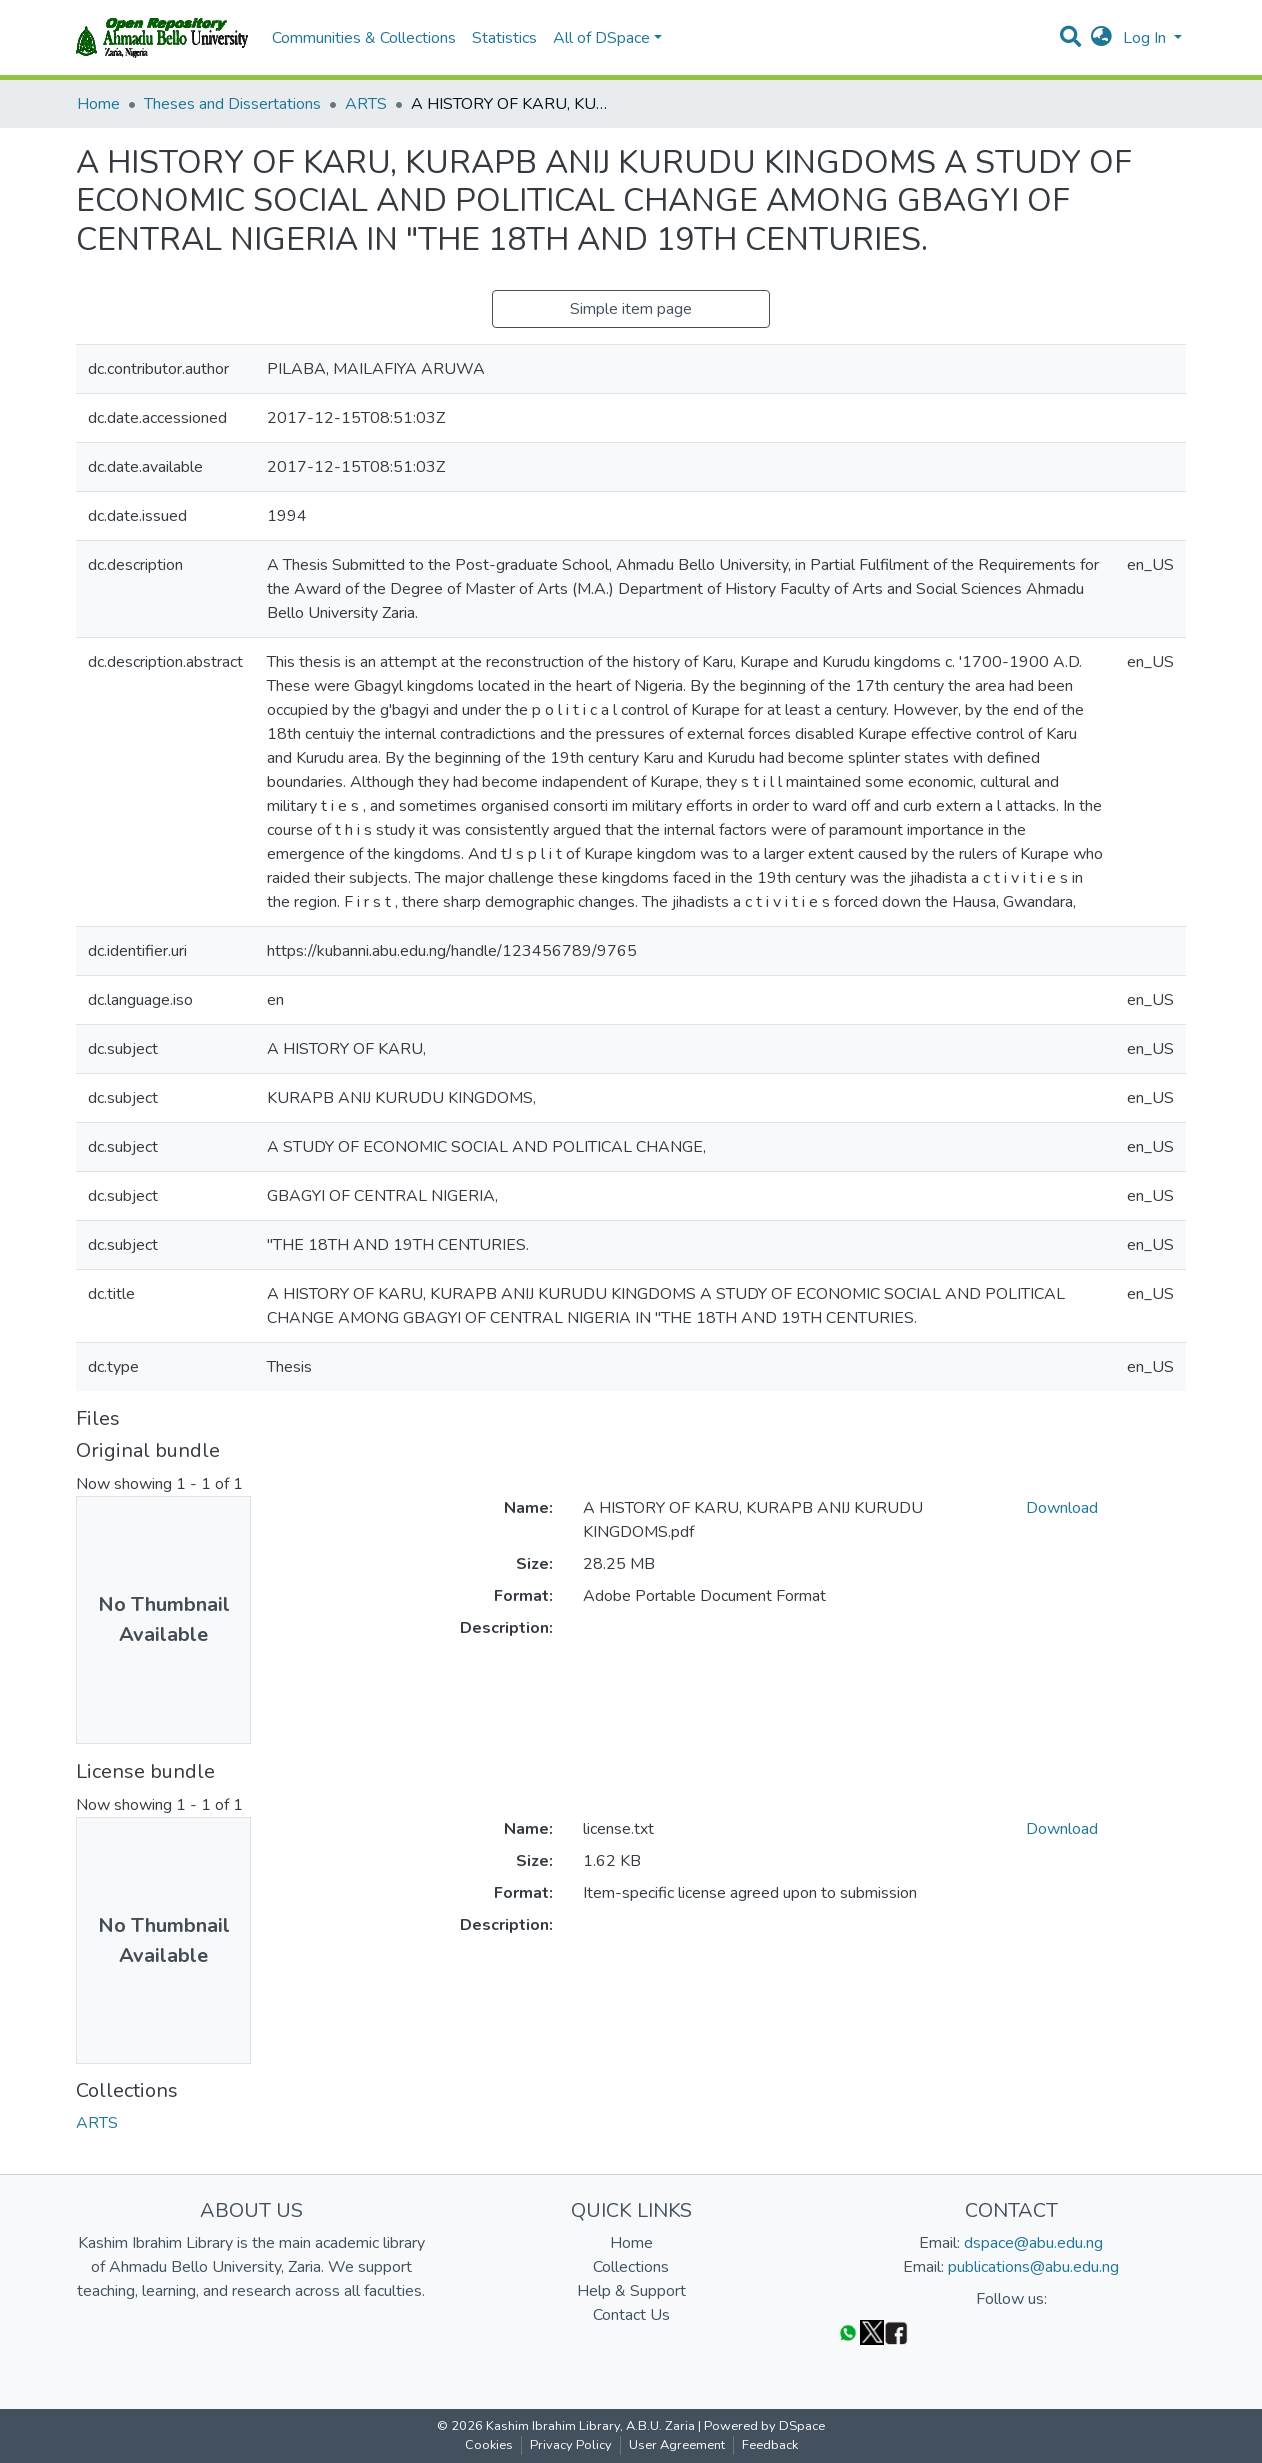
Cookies (489, 2445)
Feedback (770, 2445)
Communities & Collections (364, 38)
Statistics (504, 38)
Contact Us (631, 2315)
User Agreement (677, 2445)
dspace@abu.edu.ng (1033, 2243)
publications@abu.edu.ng (1033, 2267)
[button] (1101, 38)
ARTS (366, 104)
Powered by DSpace (764, 2426)
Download (1062, 1508)
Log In (1146, 38)
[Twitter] (872, 2331)
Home (98, 104)
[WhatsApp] (848, 2331)
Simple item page (631, 309)
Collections (631, 2267)
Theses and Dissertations (232, 104)
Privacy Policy (571, 2445)
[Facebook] (896, 2331)
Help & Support (631, 2291)
